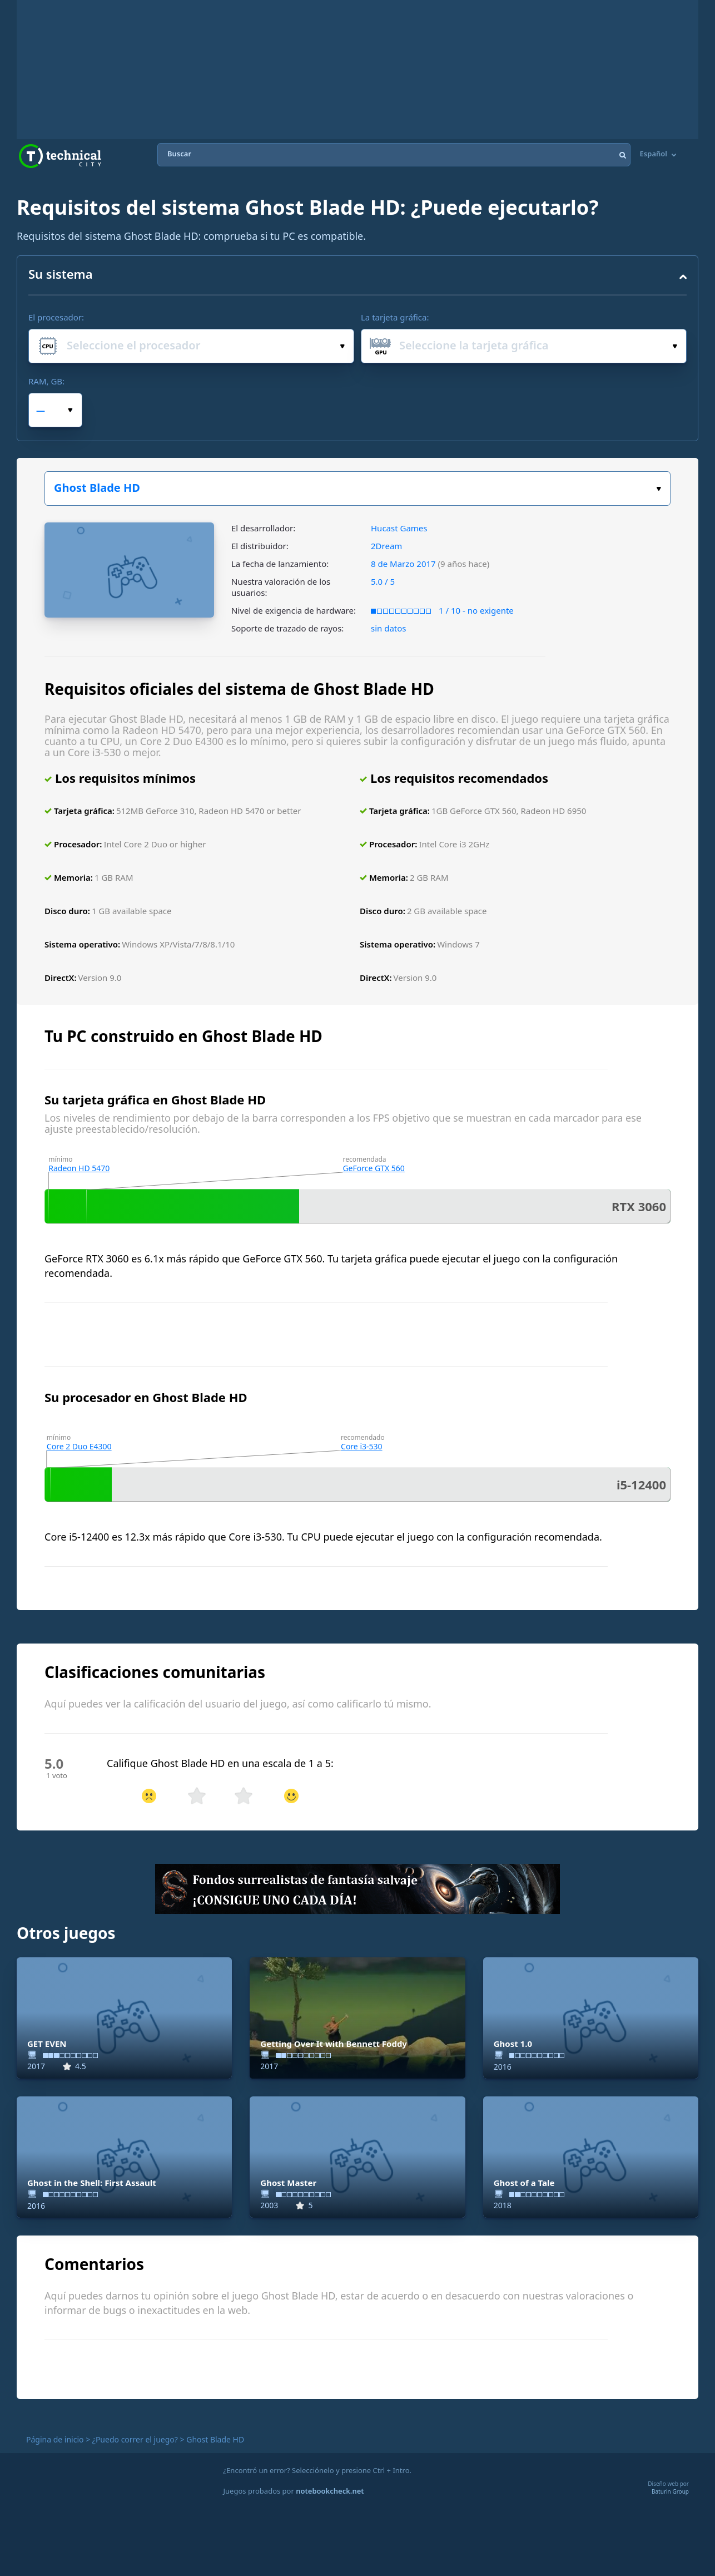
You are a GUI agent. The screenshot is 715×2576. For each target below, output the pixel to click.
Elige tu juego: (658, 489)
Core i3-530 (362, 1446)
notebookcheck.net (330, 2491)
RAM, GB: (46, 381)
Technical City (60, 156)
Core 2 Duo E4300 (79, 1446)
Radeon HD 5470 (79, 1168)
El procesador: (56, 317)
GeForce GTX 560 (373, 1168)
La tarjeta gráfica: (395, 317)
